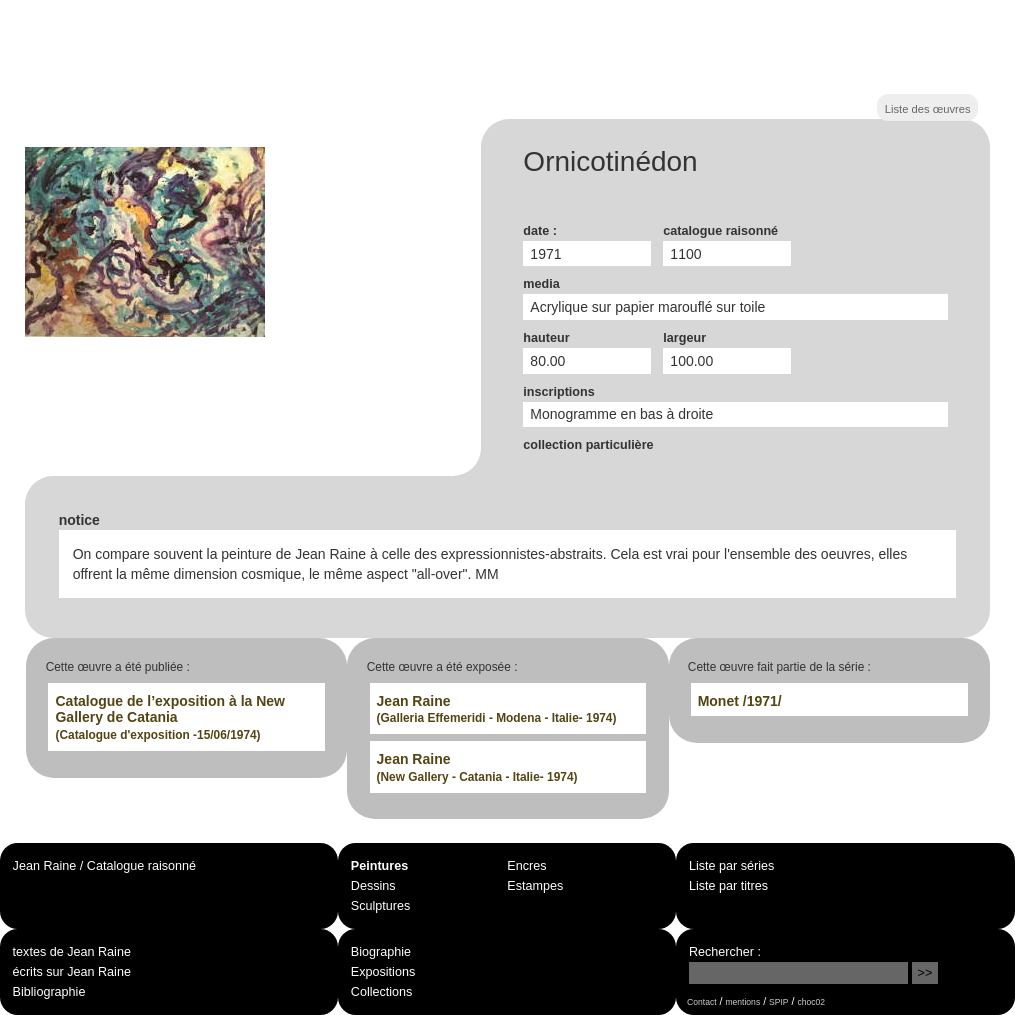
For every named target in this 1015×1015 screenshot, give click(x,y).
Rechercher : (725, 952)
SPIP (778, 1002)
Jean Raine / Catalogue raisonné (104, 866)
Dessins (373, 886)
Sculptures (381, 906)
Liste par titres (728, 886)
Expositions (383, 972)
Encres (526, 866)
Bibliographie (49, 992)
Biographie (381, 952)
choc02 (811, 1002)
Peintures (379, 866)
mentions (742, 1002)
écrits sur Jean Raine (72, 972)
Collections (382, 992)
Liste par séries (731, 866)
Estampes (535, 886)
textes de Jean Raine (72, 952)
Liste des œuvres (928, 109)
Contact (701, 1002)
